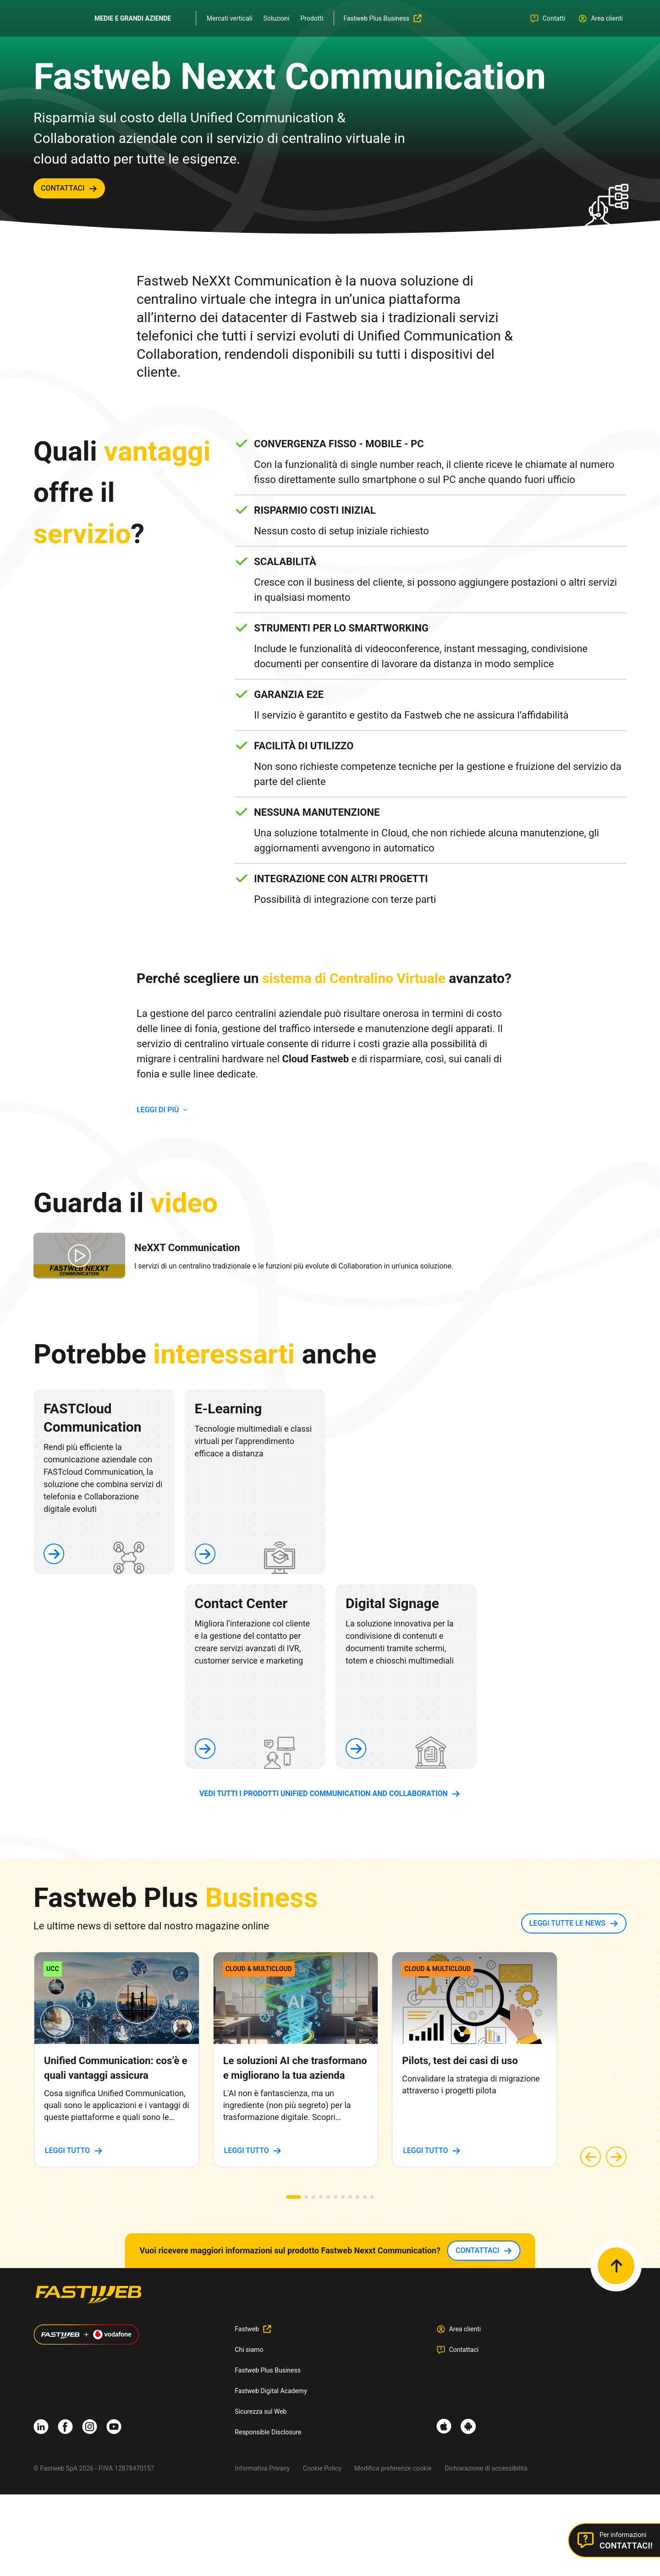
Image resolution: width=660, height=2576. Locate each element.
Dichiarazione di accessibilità (486, 2468)
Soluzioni (277, 18)
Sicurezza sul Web (260, 2411)
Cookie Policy (322, 2468)
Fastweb (247, 2329)
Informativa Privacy (262, 2468)
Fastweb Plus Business (268, 2370)
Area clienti (465, 2329)
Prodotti (312, 18)
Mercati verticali (230, 18)
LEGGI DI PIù (158, 1109)
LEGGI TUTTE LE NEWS (567, 1923)
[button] (293, 2197)
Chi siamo (249, 2349)
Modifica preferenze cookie (392, 2468)
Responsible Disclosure (268, 2432)
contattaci (63, 188)
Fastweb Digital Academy (271, 2391)
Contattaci (464, 2349)
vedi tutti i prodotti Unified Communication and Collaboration (323, 1793)
